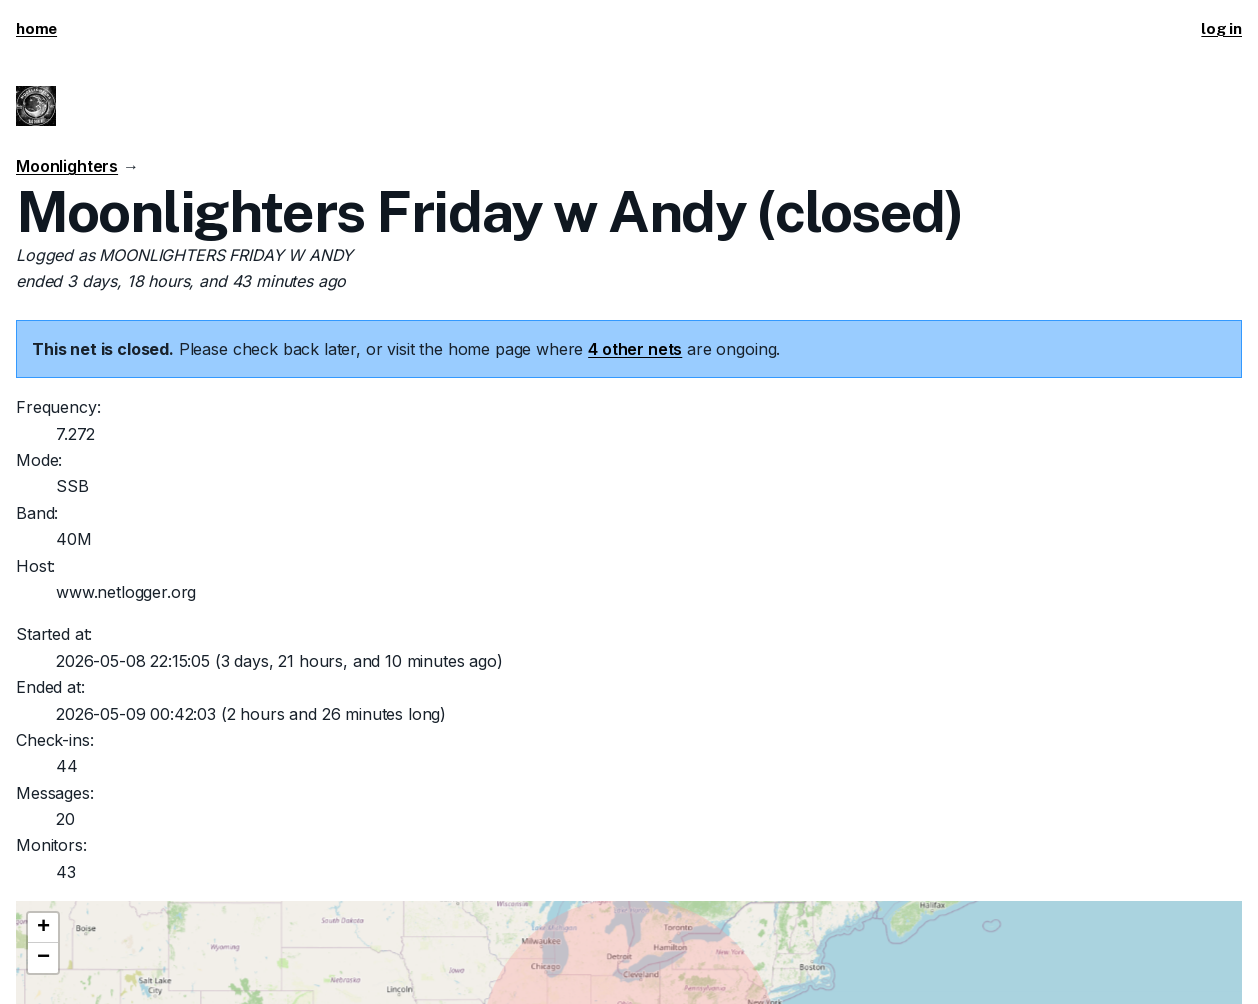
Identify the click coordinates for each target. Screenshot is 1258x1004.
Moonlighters (67, 166)
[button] (43, 928)
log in (1221, 28)
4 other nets (635, 349)
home (36, 28)
